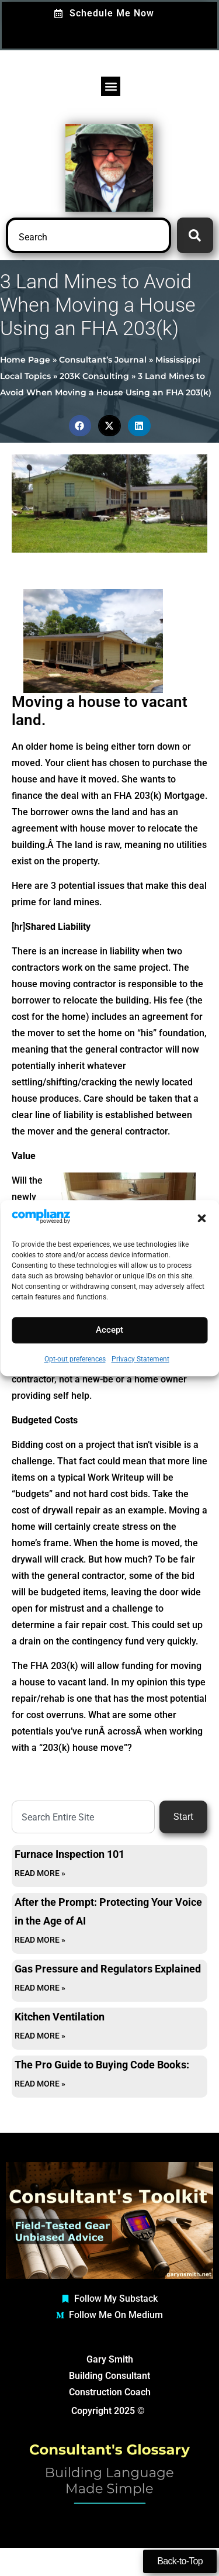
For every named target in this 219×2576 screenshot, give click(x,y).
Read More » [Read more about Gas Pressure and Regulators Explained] (40, 1987)
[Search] (195, 235)
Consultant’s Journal (103, 359)
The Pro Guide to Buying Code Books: (102, 2064)
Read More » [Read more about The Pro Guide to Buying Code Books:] (40, 2083)
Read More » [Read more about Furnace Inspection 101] (40, 1873)
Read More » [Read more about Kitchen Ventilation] (40, 2035)
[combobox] (88, 235)
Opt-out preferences (75, 1359)
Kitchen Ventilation (60, 2017)
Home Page (25, 359)
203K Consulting (94, 376)
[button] (201, 1218)
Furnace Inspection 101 (69, 1854)
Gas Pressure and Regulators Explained (108, 1969)
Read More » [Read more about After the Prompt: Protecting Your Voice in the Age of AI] (40, 1939)
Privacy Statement (140, 1359)
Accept (109, 1330)
